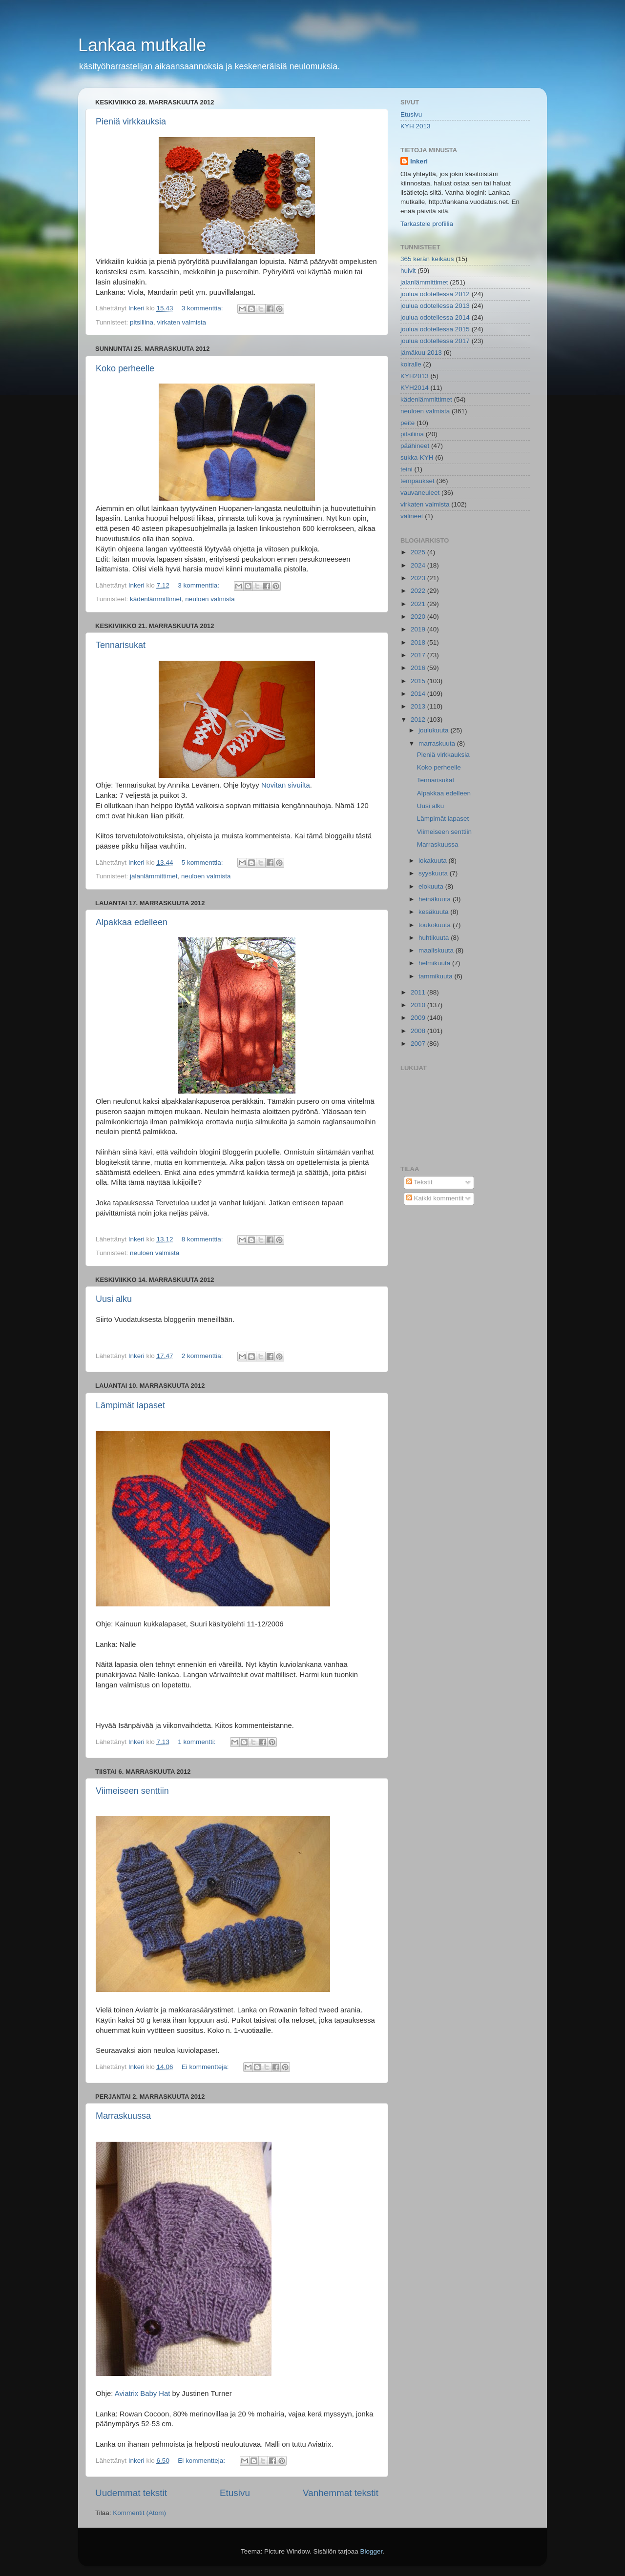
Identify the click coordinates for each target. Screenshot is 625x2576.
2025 (419, 552)
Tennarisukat (121, 645)
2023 (419, 578)
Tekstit (419, 1182)
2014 (419, 693)
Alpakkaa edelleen (131, 922)
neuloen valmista (209, 599)
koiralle (410, 364)
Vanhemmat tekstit (340, 2493)
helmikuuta (435, 963)
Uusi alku (114, 1299)
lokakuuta (433, 860)
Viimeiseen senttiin (132, 1791)
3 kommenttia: (203, 308)
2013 (419, 706)
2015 (419, 681)
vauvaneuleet (419, 492)
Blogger (371, 2551)
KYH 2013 (415, 126)
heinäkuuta (435, 899)
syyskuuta (434, 873)
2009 (419, 1017)
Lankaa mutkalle (142, 45)
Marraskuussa (123, 2116)
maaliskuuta (437, 950)
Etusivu (235, 2493)
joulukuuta (434, 730)
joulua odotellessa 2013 (435, 305)
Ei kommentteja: (206, 2066)
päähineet (414, 445)
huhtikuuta (434, 937)
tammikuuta (436, 976)
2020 (419, 616)
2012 (419, 719)
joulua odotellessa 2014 (435, 317)
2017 (419, 655)
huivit (408, 270)
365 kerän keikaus (427, 259)
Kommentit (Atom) (139, 2512)
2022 (419, 590)
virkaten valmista (182, 322)
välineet (411, 516)
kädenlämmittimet (156, 599)
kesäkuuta (434, 911)
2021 (419, 604)
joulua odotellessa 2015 (435, 329)
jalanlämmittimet (154, 876)
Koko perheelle (125, 368)
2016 (419, 667)
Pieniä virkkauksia (131, 121)
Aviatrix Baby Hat (142, 2393)
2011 (419, 992)
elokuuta (431, 886)
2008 (419, 1030)
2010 (419, 1005)
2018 (419, 642)
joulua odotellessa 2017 (435, 341)
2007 (419, 1043)
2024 (419, 565)
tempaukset (417, 481)
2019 (419, 629)
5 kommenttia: (203, 862)
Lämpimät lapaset (130, 1405)
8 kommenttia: (203, 1239)
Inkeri (419, 161)
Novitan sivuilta (285, 785)
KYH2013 (414, 376)
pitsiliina (141, 322)
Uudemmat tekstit (131, 2493)
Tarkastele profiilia (426, 223)
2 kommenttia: (203, 1355)
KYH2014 (414, 387)
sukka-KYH (417, 457)
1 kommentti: (197, 1741)
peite (407, 422)
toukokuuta (435, 925)
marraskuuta (437, 743)
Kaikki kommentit (435, 1198)
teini (406, 469)
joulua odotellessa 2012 (435, 294)
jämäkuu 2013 (421, 352)
